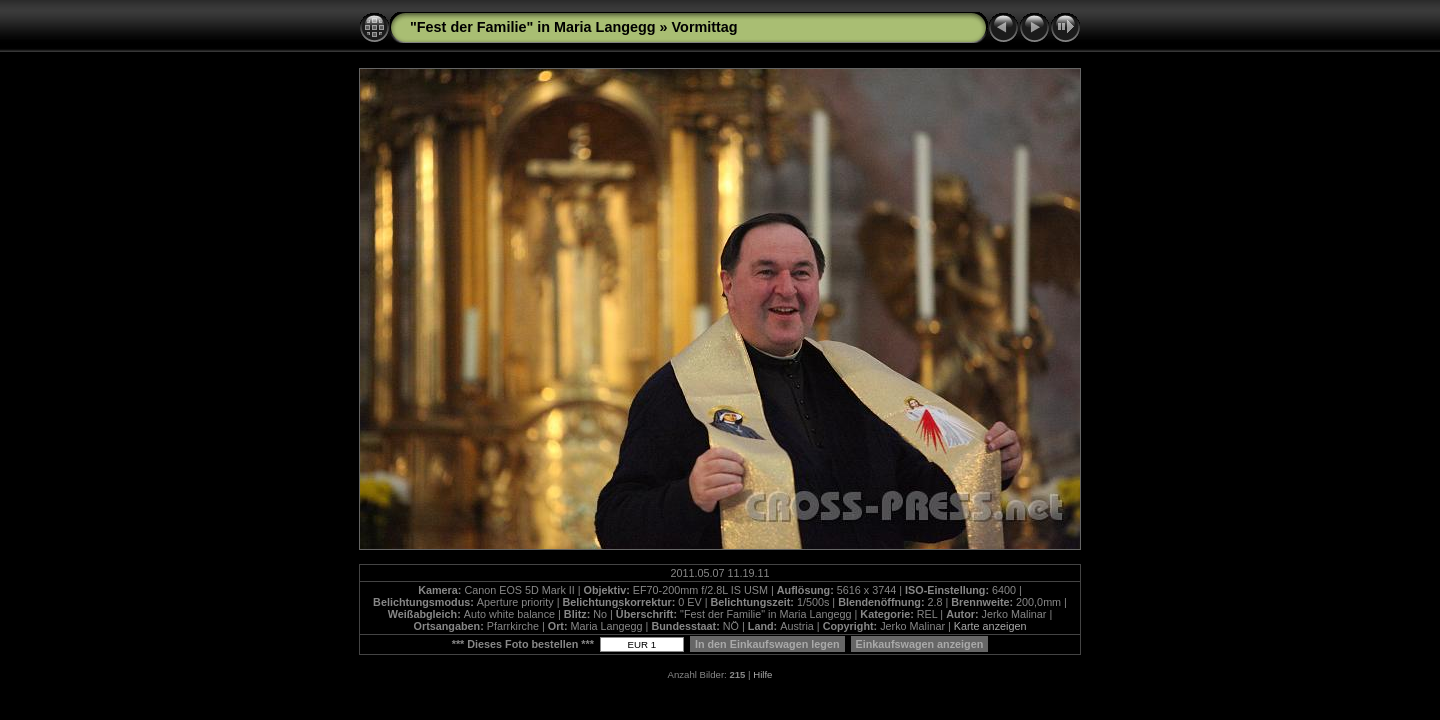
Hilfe (762, 674)
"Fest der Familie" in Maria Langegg (533, 27)
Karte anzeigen (990, 626)
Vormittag (705, 27)
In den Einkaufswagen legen (767, 644)
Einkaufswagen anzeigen (920, 644)
